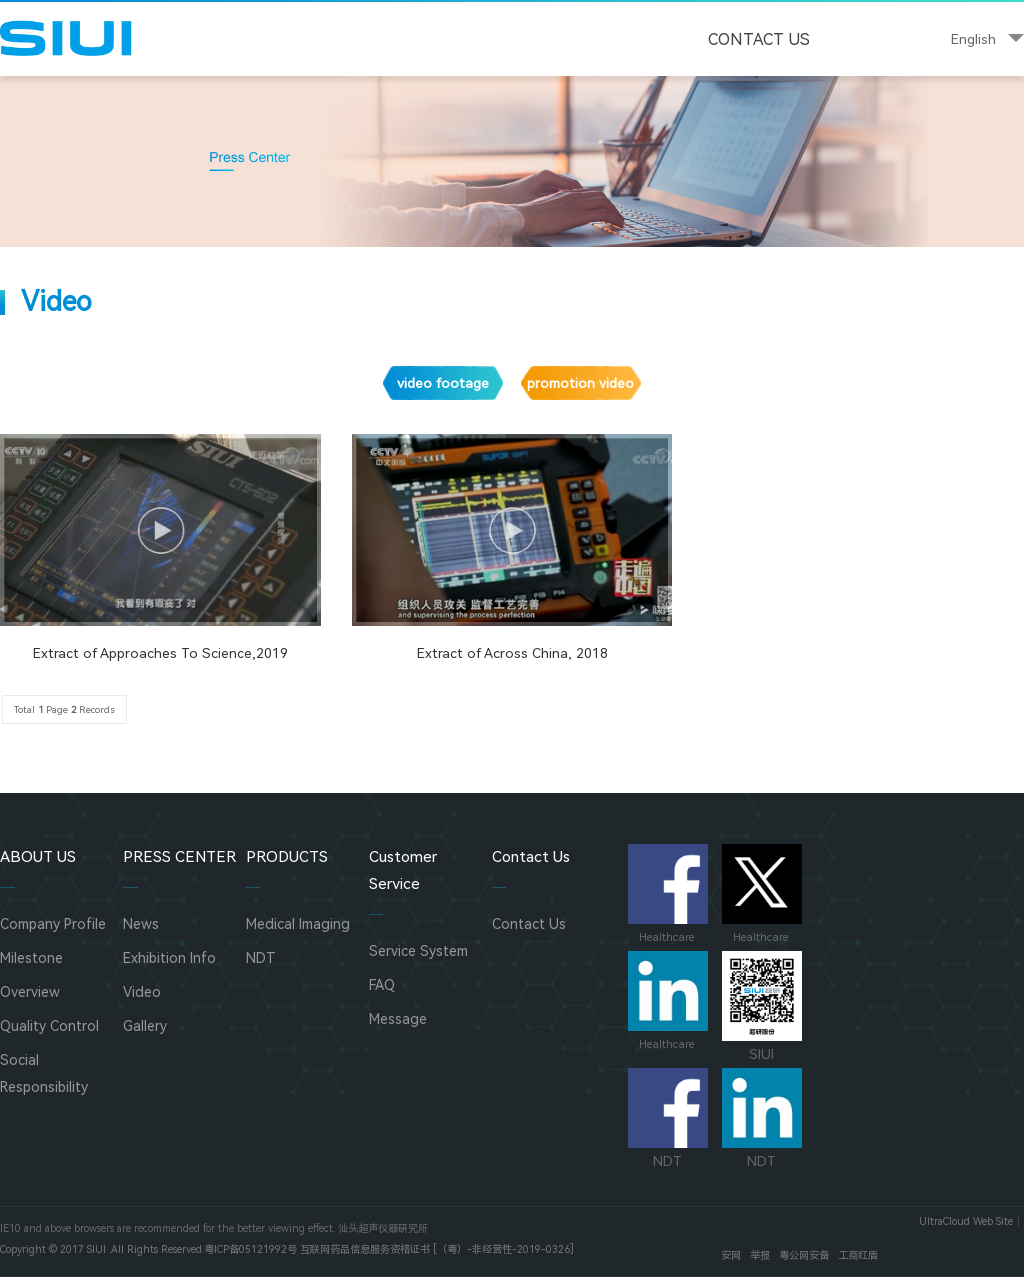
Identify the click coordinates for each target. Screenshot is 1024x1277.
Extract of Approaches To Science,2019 (160, 653)
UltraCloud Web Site (966, 1221)
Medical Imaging (298, 924)
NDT (261, 958)
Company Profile (53, 924)
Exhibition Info (169, 958)
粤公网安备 (804, 1255)
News (141, 924)
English (973, 39)
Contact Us (759, 39)
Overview (30, 992)
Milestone (31, 958)
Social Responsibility (44, 1073)
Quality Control (49, 1026)
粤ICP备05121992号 (250, 1249)
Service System (418, 951)
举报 (760, 1255)
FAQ (382, 985)
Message (398, 1019)
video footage (443, 383)
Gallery (145, 1026)
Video (142, 992)
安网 (731, 1255)
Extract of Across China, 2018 (512, 653)
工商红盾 (858, 1255)
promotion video (580, 383)
